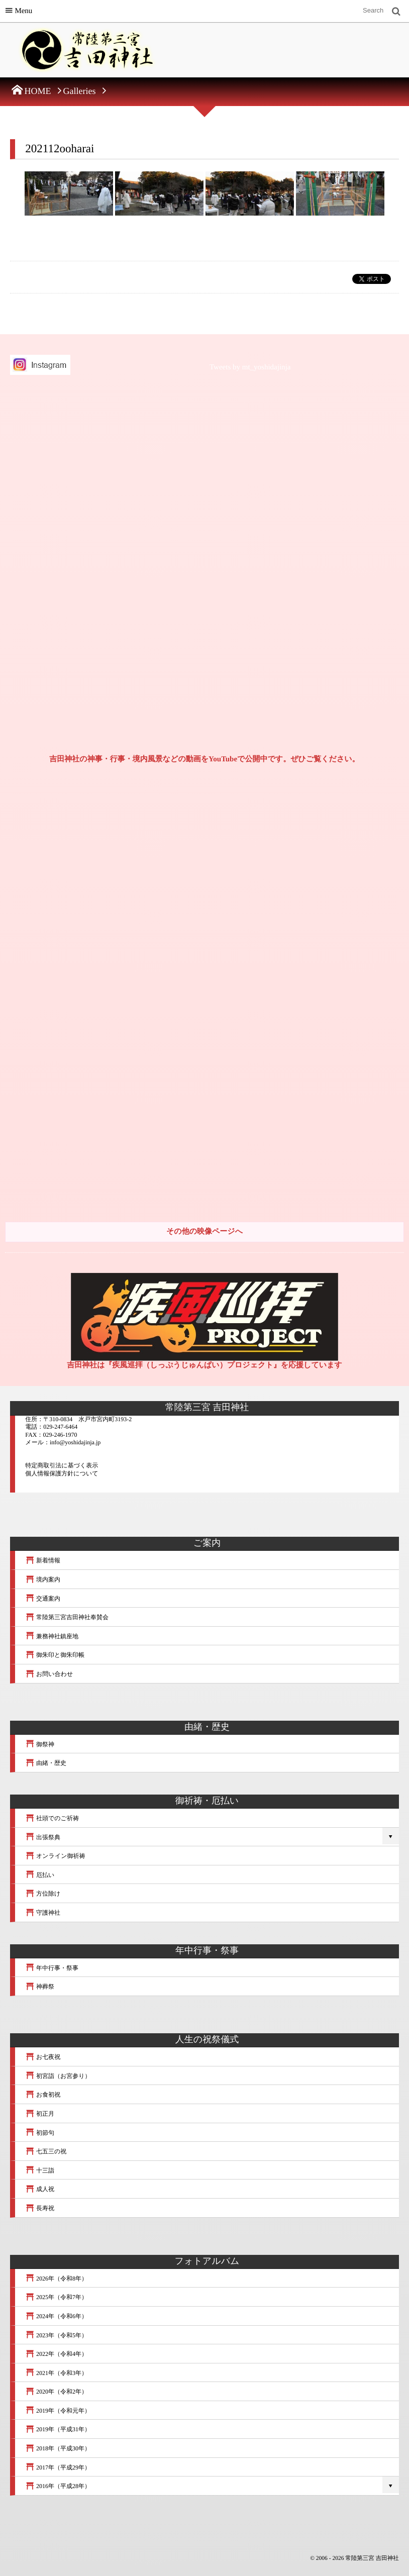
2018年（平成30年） (57, 2448)
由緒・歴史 (45, 1762)
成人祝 (39, 2189)
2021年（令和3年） (56, 2372)
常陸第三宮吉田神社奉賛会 (67, 1617)
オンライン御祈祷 (55, 1855)
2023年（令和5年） (56, 2335)
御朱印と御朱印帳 (54, 1654)
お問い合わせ (49, 1673)
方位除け (42, 1893)
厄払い (39, 1874)
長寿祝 (39, 2208)
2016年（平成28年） (57, 2486)
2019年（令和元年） (57, 2410)
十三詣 (39, 2170)
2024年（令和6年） (56, 2316)
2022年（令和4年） (56, 2353)
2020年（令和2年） (56, 2391)
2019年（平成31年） (57, 2429)
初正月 (39, 2113)
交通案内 (42, 1598)
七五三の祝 (45, 2151)
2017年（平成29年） (57, 2467)
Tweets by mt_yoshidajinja (250, 367)
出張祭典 (42, 1837)
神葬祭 (39, 1986)
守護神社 (42, 1912)
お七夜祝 (42, 2056)
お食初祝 (42, 2094)
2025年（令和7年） (56, 2297)
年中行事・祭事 (51, 1967)
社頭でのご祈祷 (52, 1818)
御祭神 (39, 1744)
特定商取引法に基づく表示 (61, 1465)
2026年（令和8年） (56, 2278)
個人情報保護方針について (61, 1473)
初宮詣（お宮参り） (57, 2075)
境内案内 (42, 1579)
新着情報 (42, 1560)
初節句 (39, 2132)
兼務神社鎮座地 (51, 1636)
